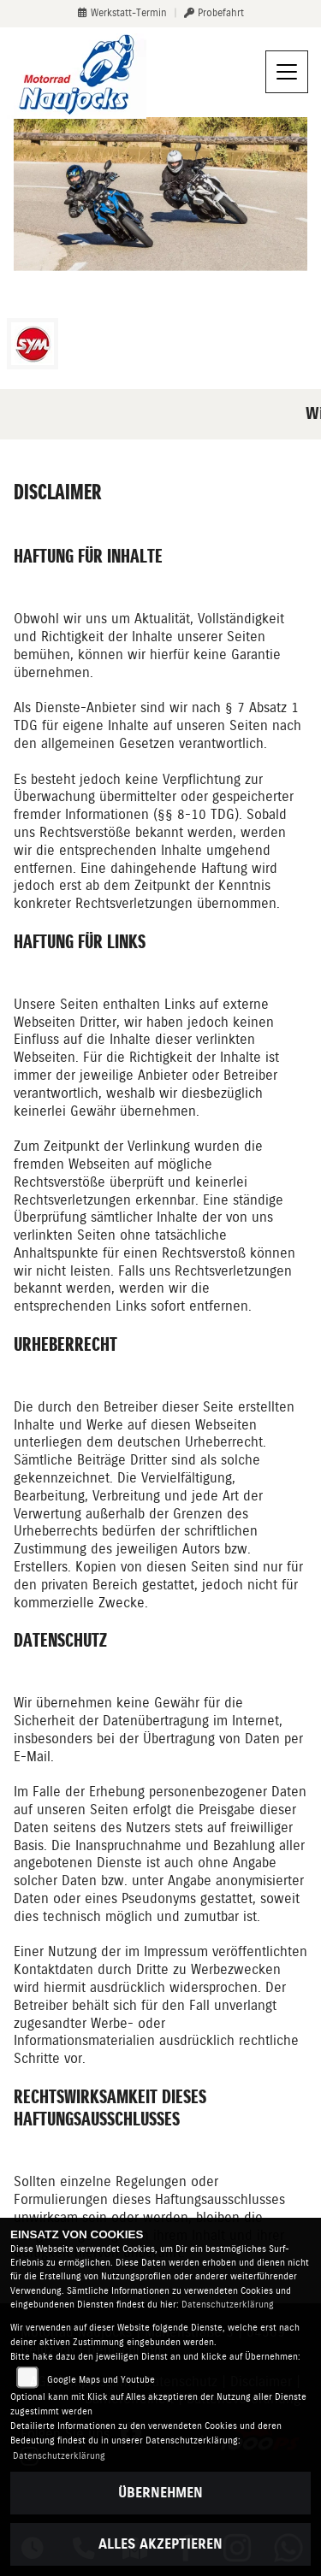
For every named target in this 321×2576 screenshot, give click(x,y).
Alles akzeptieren (160, 2544)
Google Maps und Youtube (101, 2379)
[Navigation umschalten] (286, 71)
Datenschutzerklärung (227, 2304)
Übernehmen (160, 2493)
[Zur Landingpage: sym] (32, 343)
